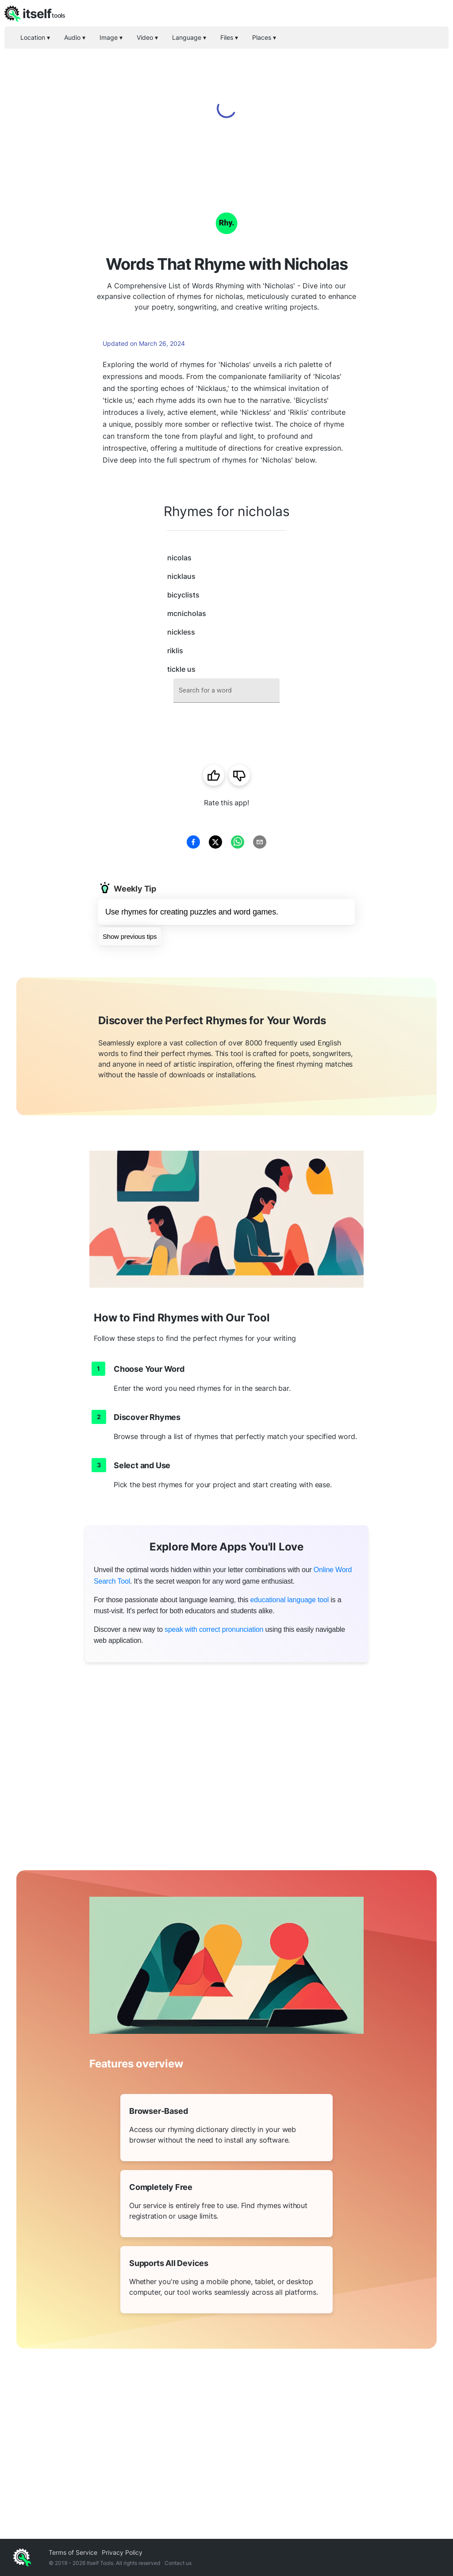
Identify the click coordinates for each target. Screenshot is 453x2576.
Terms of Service (73, 2552)
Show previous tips (130, 936)
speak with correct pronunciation (214, 1629)
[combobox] (226, 690)
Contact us (178, 2563)
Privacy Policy (122, 2552)
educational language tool (289, 1600)
